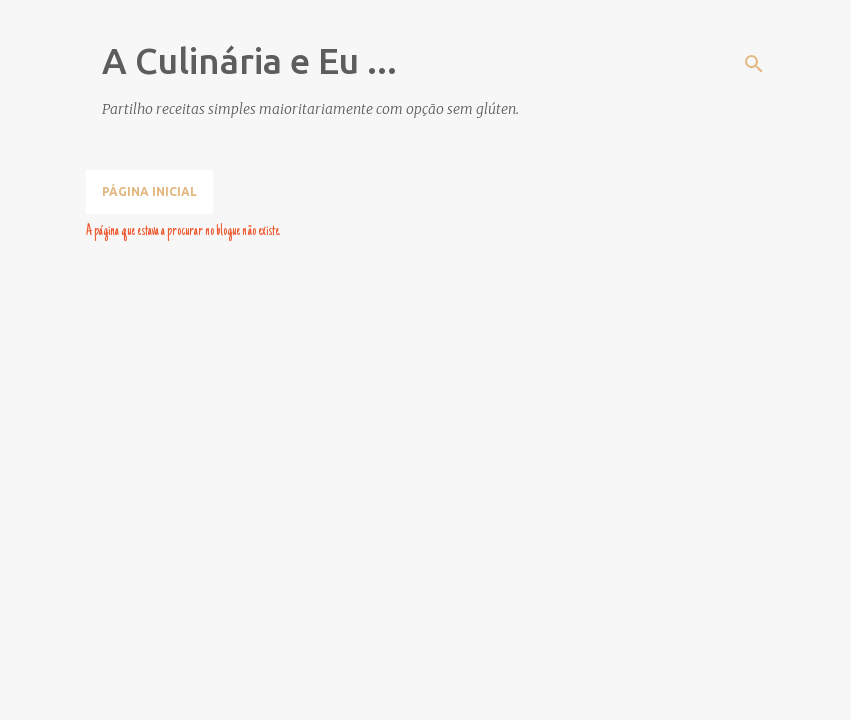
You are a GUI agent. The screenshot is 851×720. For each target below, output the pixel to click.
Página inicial (149, 191)
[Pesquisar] (754, 64)
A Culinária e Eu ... (249, 60)
